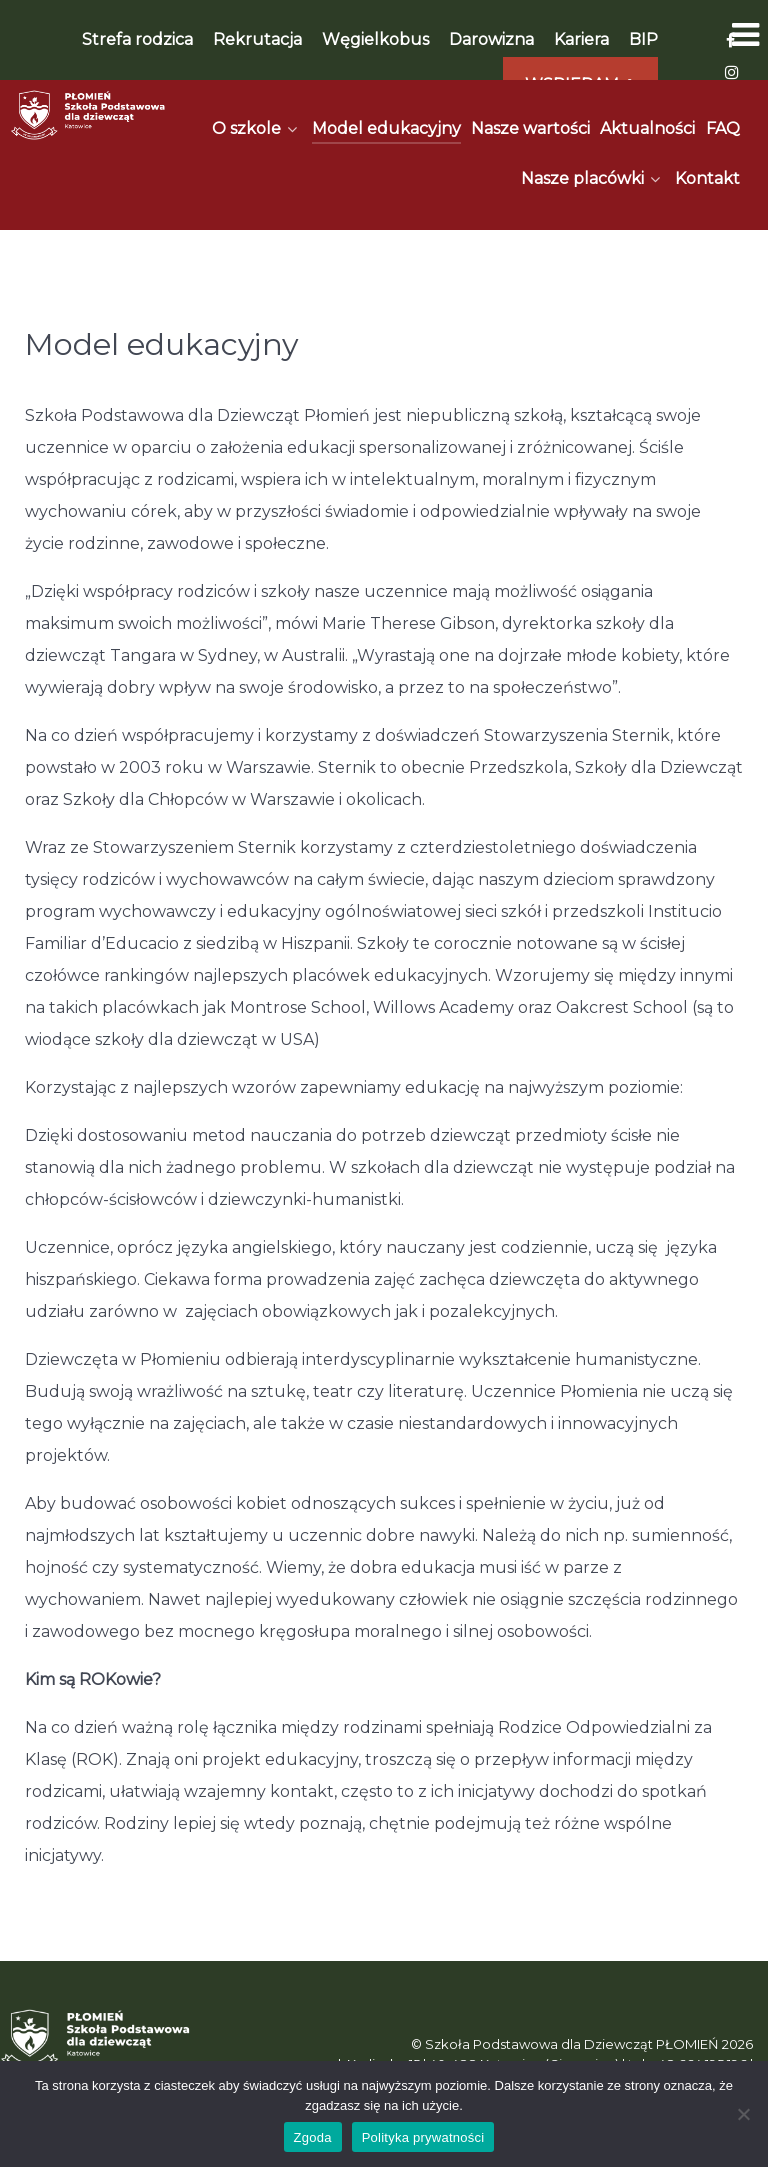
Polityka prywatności (423, 2137)
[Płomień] (88, 115)
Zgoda (313, 2137)
